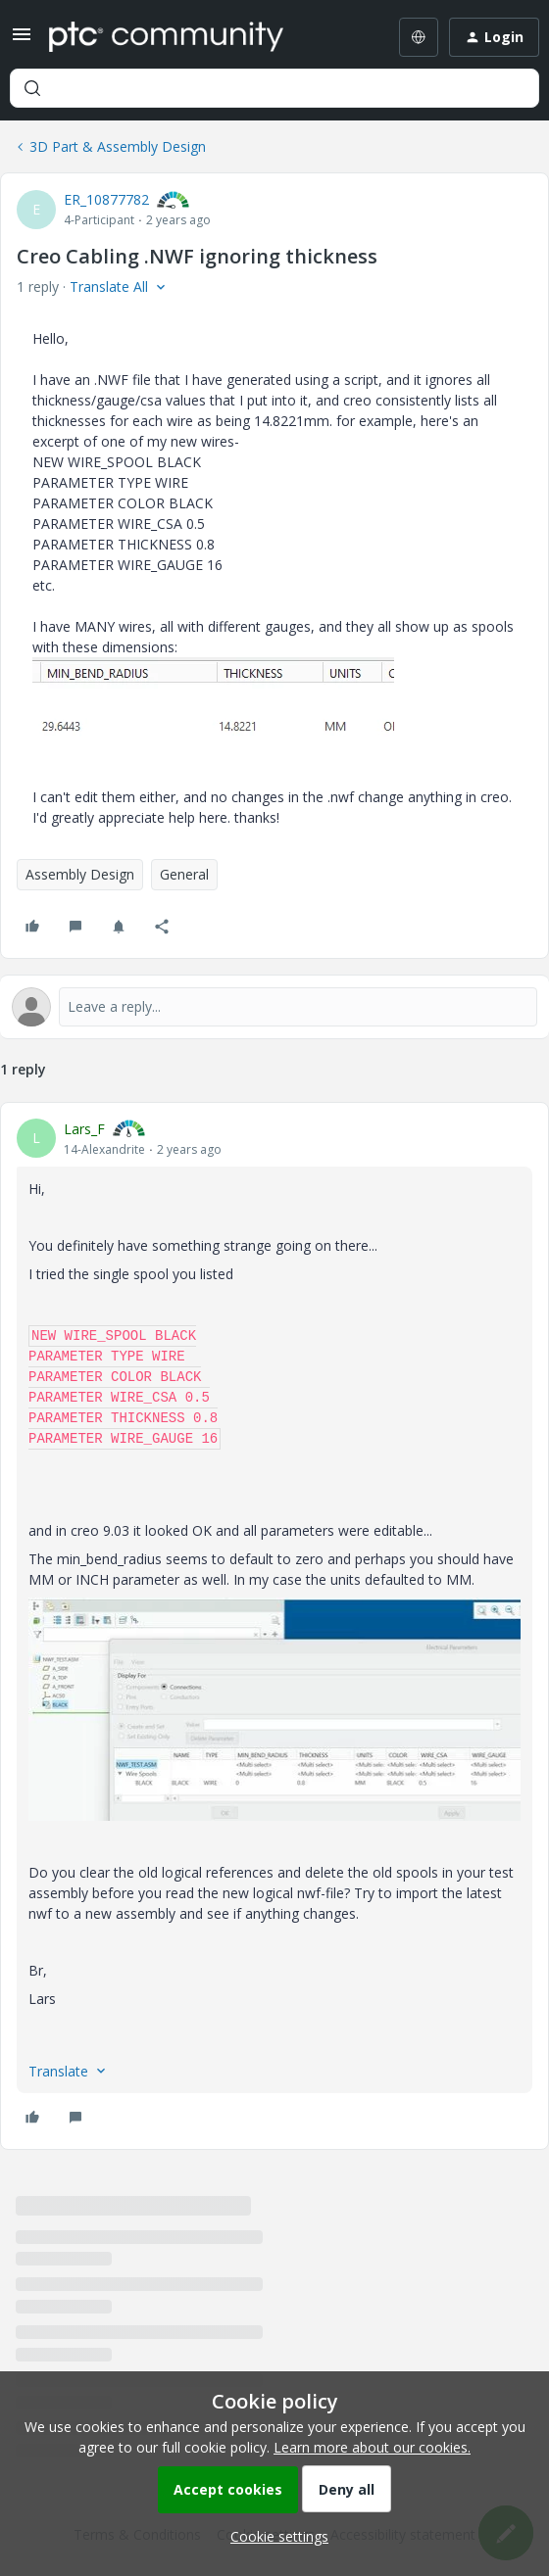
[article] (274, 1626)
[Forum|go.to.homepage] (166, 37)
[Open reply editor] (274, 1007)
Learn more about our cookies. (372, 2447)
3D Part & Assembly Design (117, 146)
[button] (21, 40)
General (184, 874)
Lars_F (84, 1129)
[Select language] (418, 37)
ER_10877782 (106, 199)
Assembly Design (79, 874)
